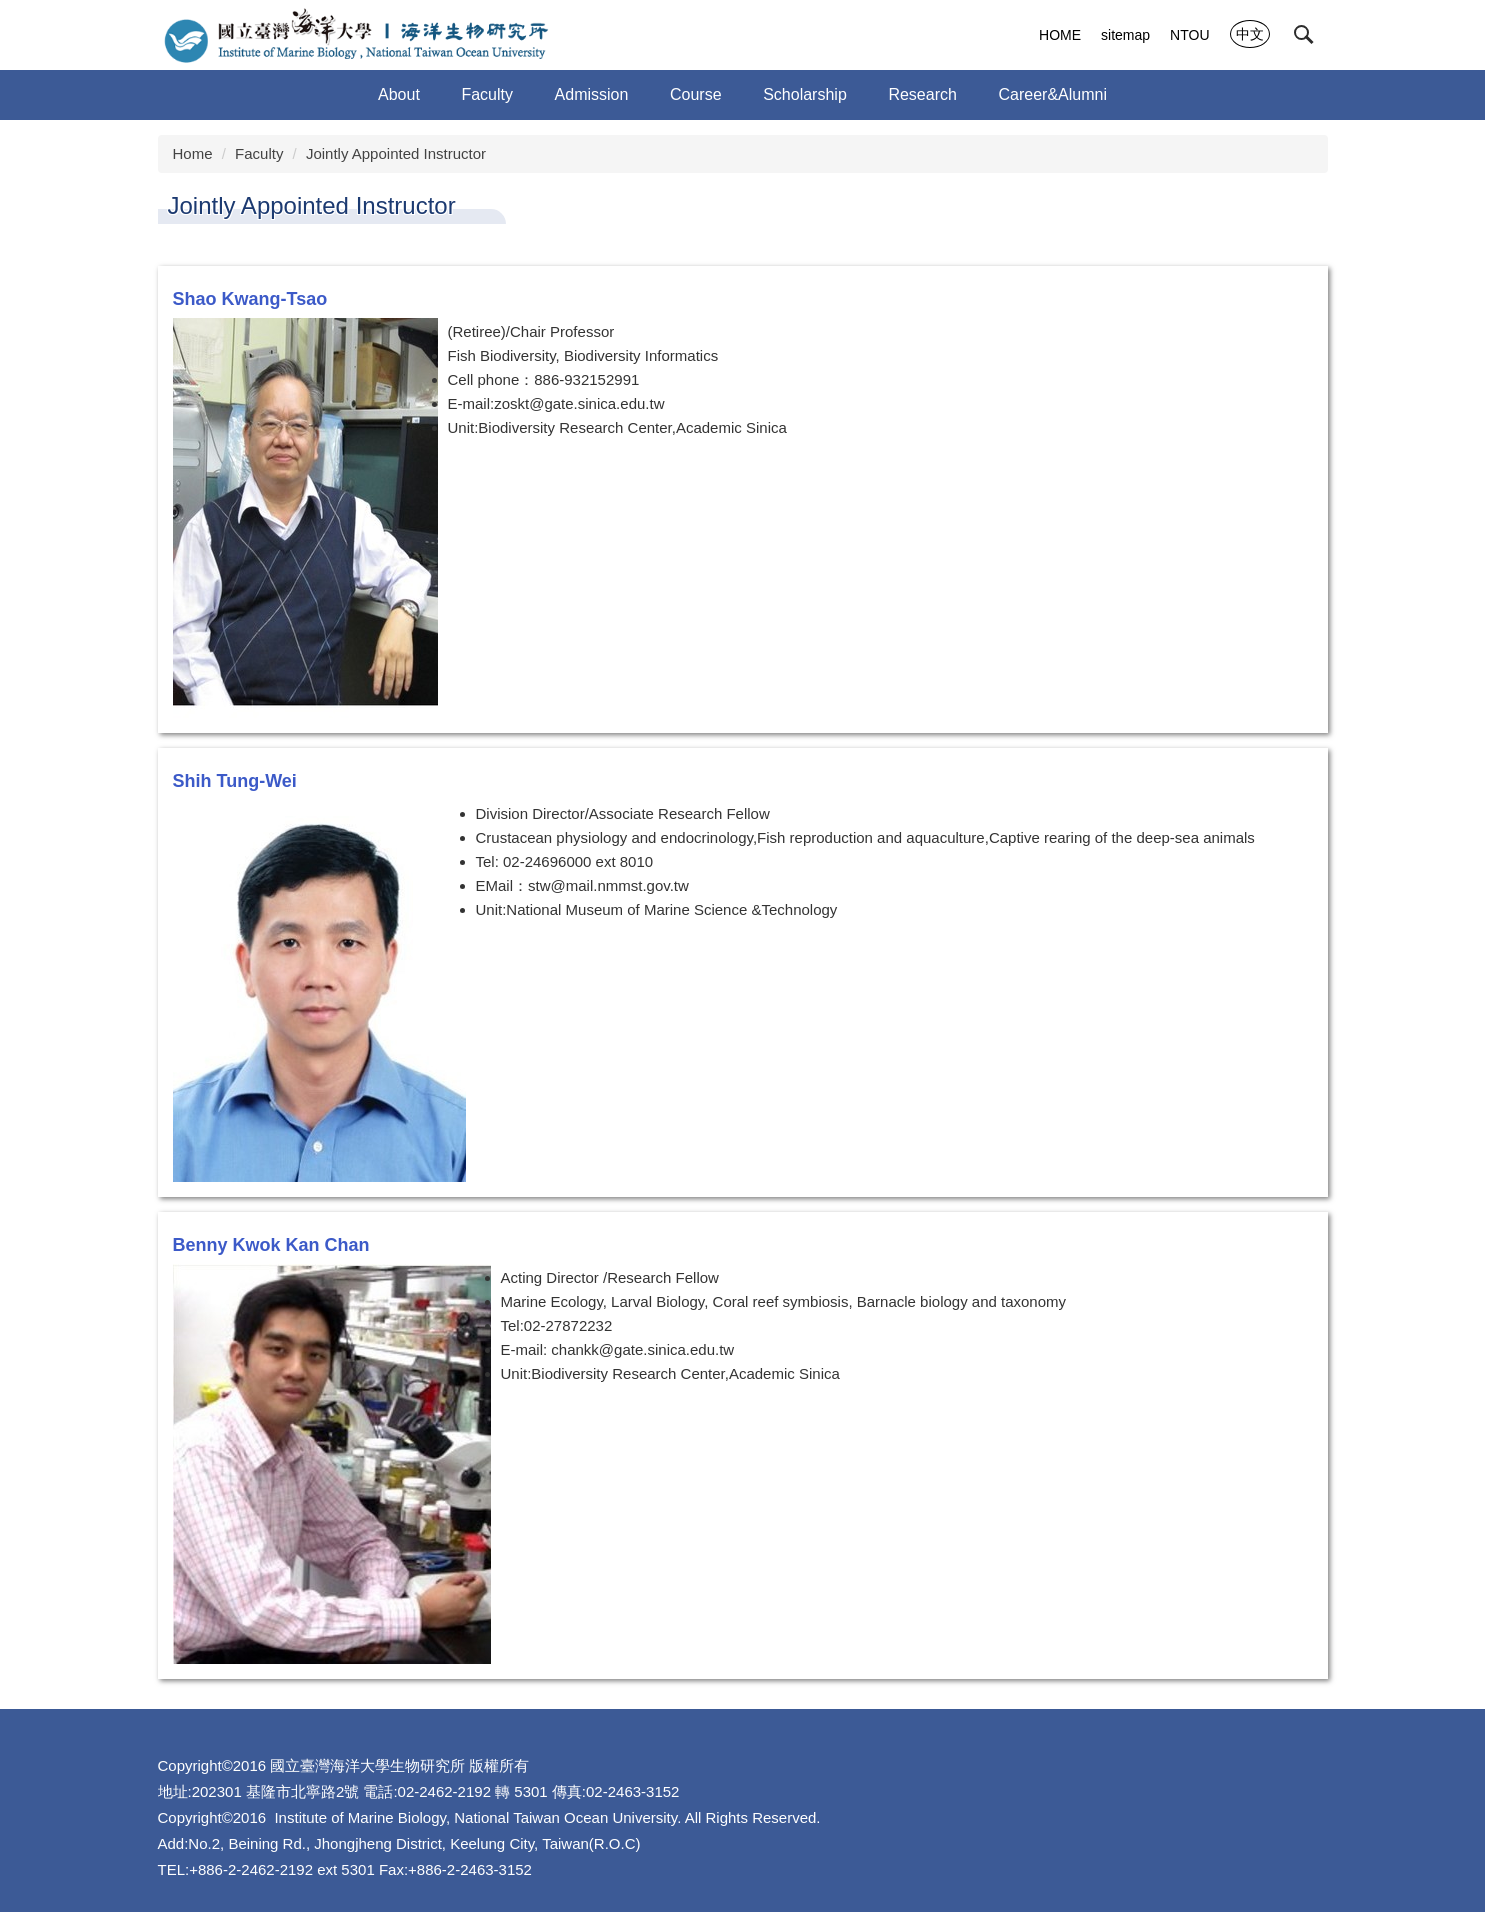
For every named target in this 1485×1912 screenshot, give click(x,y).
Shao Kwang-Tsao (250, 299)
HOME (1060, 35)
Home (193, 153)
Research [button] (922, 94)
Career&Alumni (1052, 94)
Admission (592, 94)
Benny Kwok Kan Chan (271, 1245)
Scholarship (805, 94)
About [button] (399, 94)
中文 (1250, 34)
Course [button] (696, 94)
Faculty (259, 153)
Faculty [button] (487, 94)
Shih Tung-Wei (235, 781)
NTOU (1189, 35)
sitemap (1125, 35)
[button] (1304, 35)
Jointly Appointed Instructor (396, 153)
